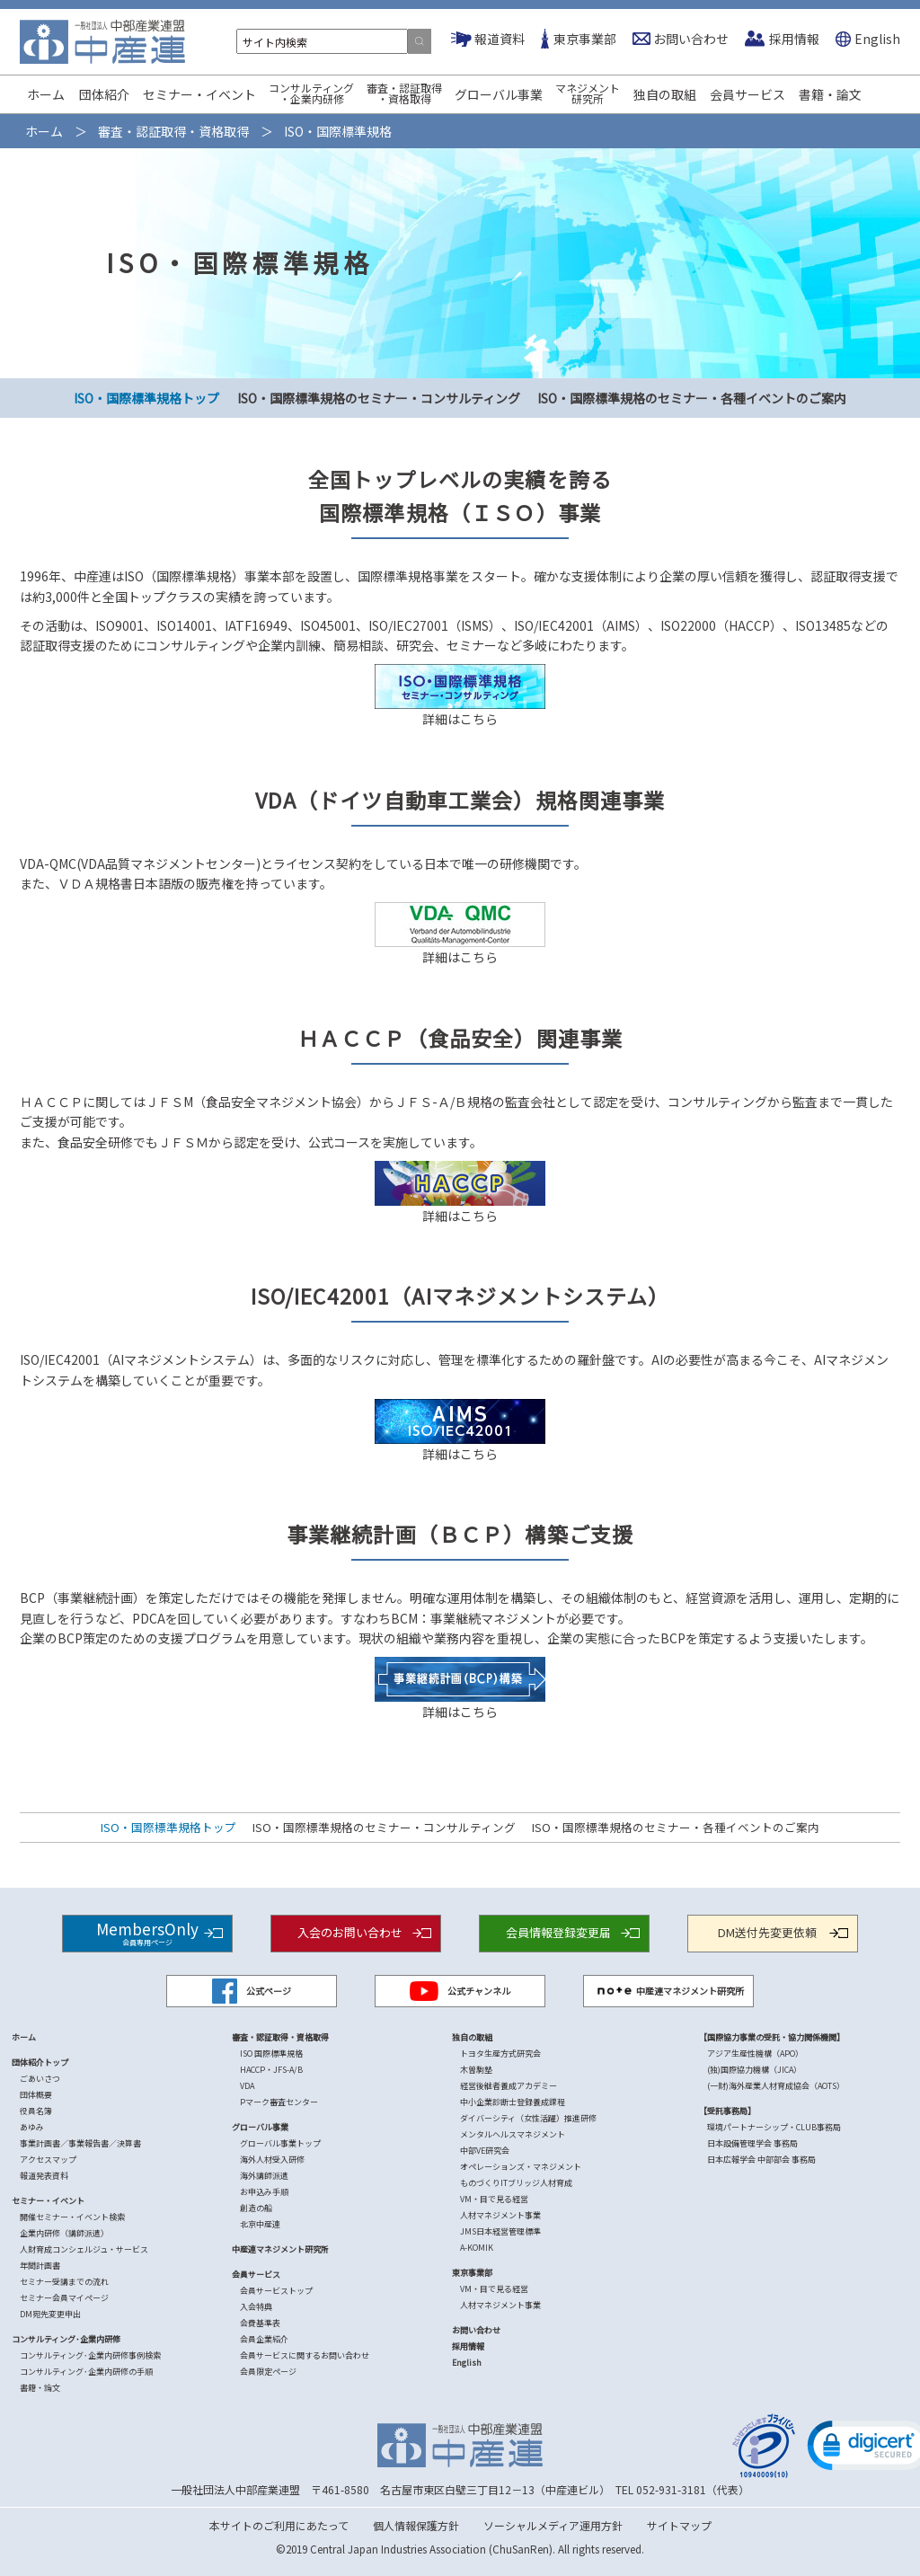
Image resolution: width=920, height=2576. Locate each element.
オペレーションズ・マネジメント (520, 2167)
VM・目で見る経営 (494, 2199)
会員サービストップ (276, 2291)
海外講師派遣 (264, 2176)
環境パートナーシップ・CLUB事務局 (774, 2127)
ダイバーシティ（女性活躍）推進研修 (528, 2118)
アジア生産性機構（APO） (755, 2053)
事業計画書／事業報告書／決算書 (80, 2143)
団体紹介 (104, 94)
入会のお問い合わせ (349, 1932)
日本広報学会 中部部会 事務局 (761, 2159)
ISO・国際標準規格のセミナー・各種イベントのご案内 (691, 398)
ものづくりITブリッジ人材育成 (516, 2183)
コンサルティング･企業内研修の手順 (86, 2371)
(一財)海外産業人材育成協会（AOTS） (776, 2086)
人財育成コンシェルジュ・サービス (84, 2249)
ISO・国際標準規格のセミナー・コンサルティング (378, 398)
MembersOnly (147, 1932)
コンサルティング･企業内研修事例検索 (90, 2355)
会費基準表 (260, 2323)
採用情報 (794, 39)
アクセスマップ (48, 2159)
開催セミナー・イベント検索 (72, 2217)
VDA (247, 2086)
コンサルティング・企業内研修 (311, 93)
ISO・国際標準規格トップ (146, 398)
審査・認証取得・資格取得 (404, 93)
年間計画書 (40, 2265)
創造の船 (256, 2208)
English (877, 39)
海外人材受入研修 (272, 2159)
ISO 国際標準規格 (271, 2053)
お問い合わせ (691, 39)
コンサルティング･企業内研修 (66, 2339)
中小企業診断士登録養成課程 (512, 2102)
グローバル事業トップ (280, 2143)
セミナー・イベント (199, 94)
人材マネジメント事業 (500, 2215)
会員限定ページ (268, 2371)
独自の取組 (664, 94)
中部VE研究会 (484, 2150)
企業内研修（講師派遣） (64, 2233)
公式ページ (251, 1991)
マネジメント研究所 (587, 93)
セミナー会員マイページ (64, 2298)
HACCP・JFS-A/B (271, 2070)
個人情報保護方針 (416, 2525)
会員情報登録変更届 (558, 1932)
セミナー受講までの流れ (64, 2282)
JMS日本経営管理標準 (500, 2231)
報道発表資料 (44, 2176)
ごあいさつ (40, 2079)
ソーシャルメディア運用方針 (553, 2525)
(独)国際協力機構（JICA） (754, 2070)
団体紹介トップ (40, 2062)
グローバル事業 (499, 94)
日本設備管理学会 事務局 (752, 2143)
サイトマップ (679, 2525)
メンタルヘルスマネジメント (512, 2134)
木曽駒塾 (476, 2070)
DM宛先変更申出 (50, 2314)
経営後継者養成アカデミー (508, 2086)
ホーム (46, 94)
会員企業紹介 (264, 2339)
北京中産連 (260, 2224)
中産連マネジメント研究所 (668, 1991)
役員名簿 (36, 2111)
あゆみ (32, 2127)
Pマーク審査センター (279, 2102)
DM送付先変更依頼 (767, 1932)
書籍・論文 (830, 94)
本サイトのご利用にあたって (279, 2525)
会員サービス (747, 94)
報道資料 (499, 39)
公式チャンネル (460, 1991)
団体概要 (36, 2095)
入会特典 (256, 2307)
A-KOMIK (476, 2247)
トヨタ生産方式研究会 (500, 2053)
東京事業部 (584, 39)
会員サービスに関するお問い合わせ (304, 2355)
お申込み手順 (264, 2192)
